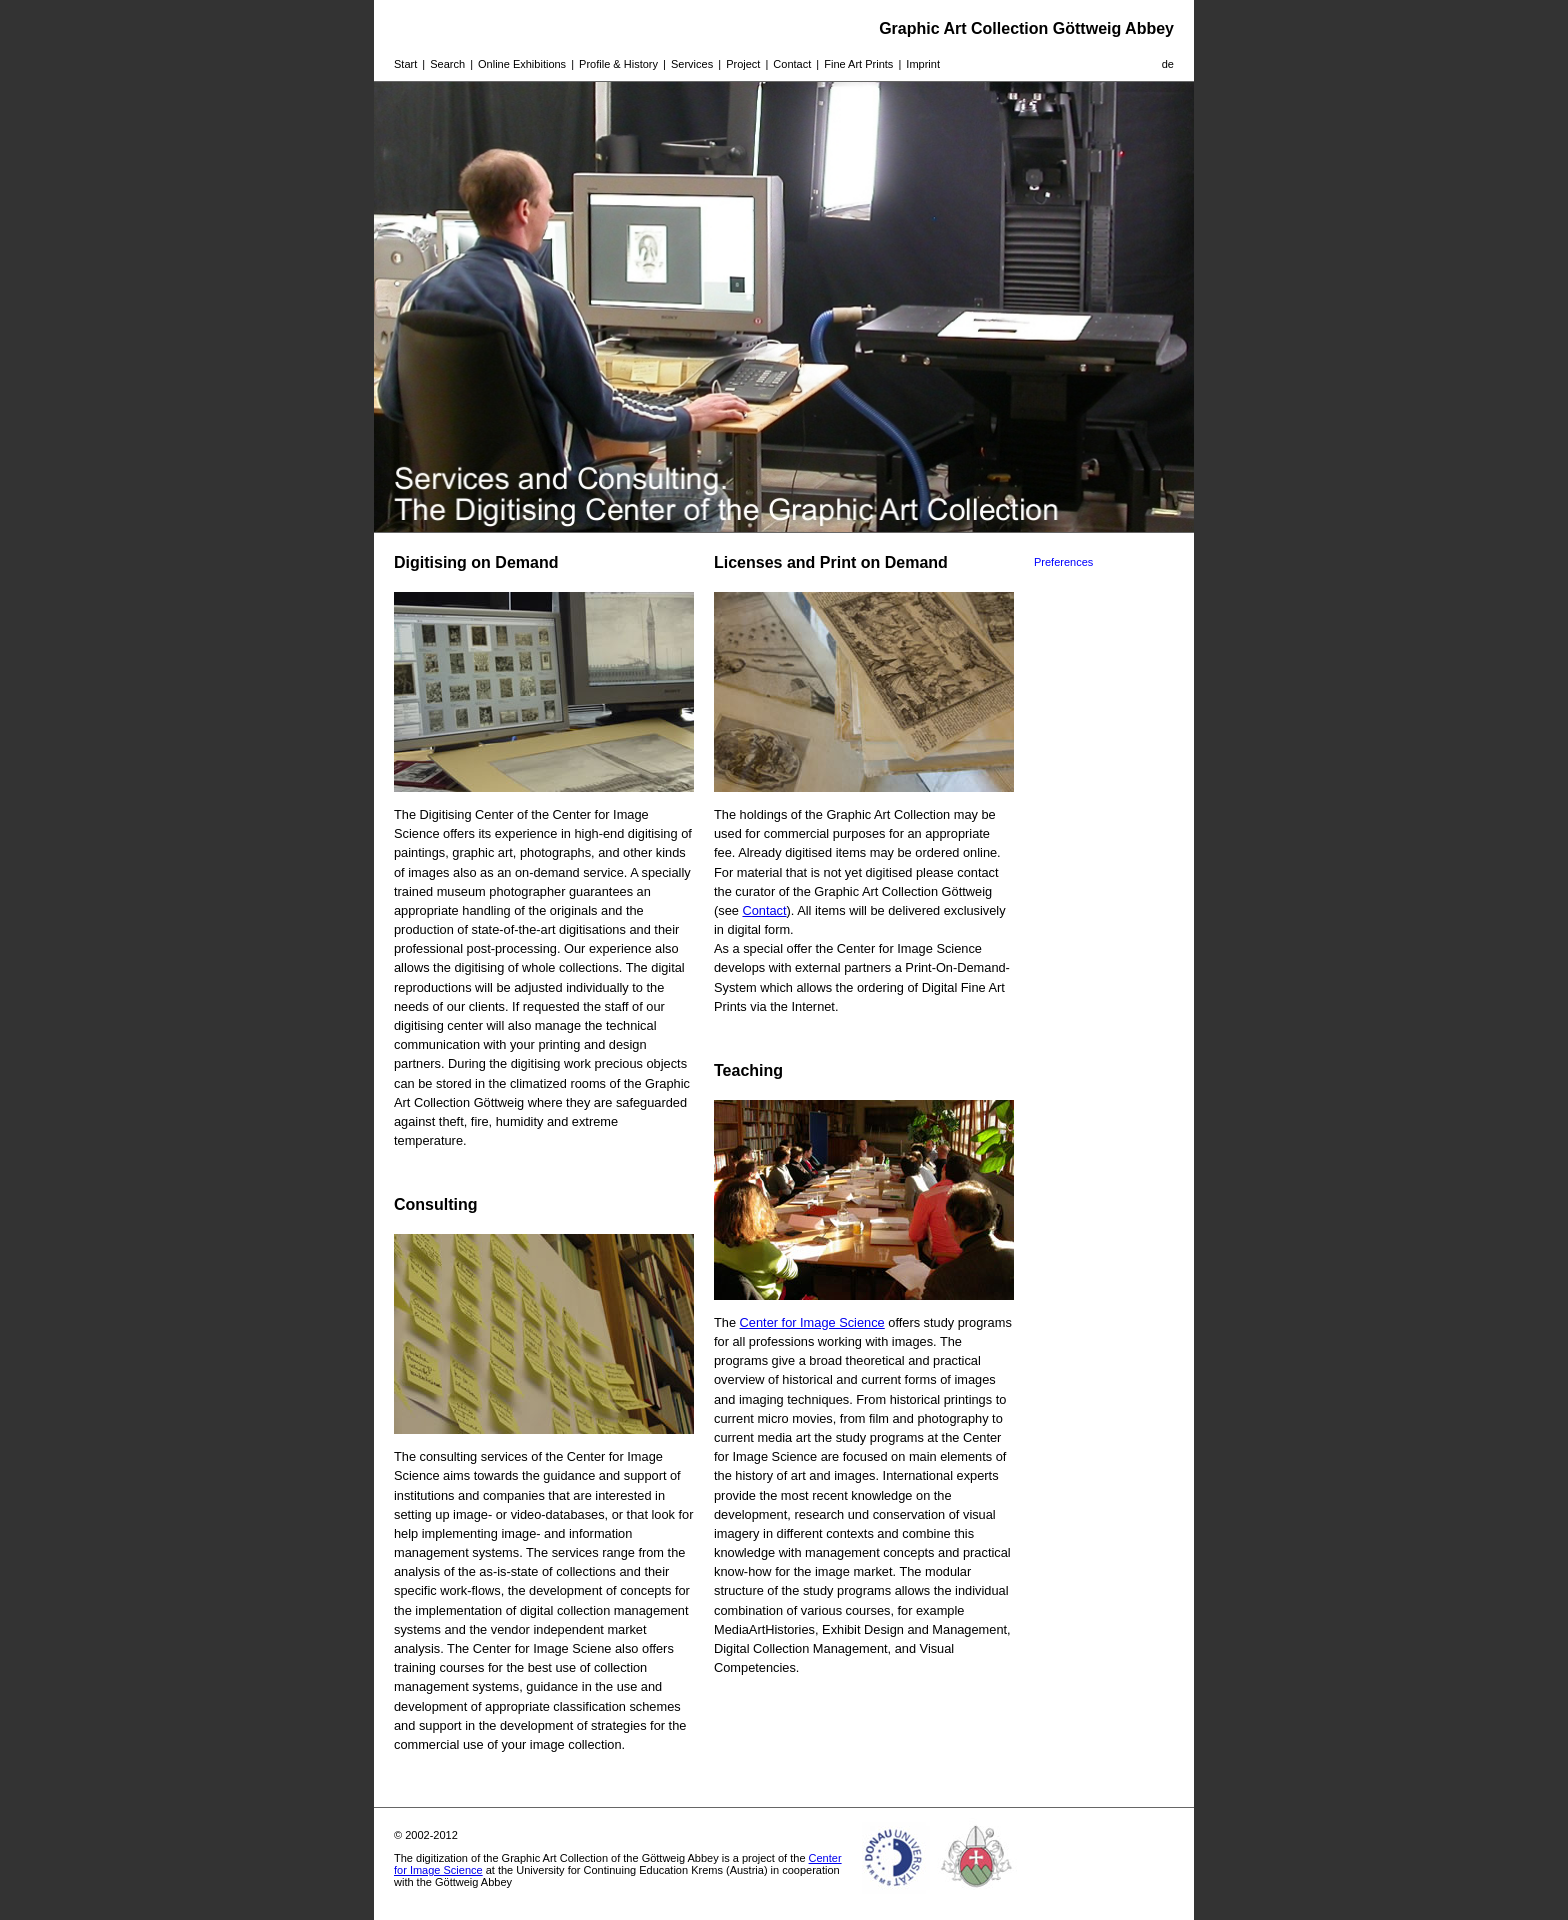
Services (692, 64)
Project (743, 64)
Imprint (923, 64)
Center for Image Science (812, 1322)
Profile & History (618, 64)
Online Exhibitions (522, 64)
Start (405, 64)
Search (447, 64)
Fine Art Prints (858, 64)
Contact (792, 64)
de (1168, 64)
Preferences (1063, 562)
